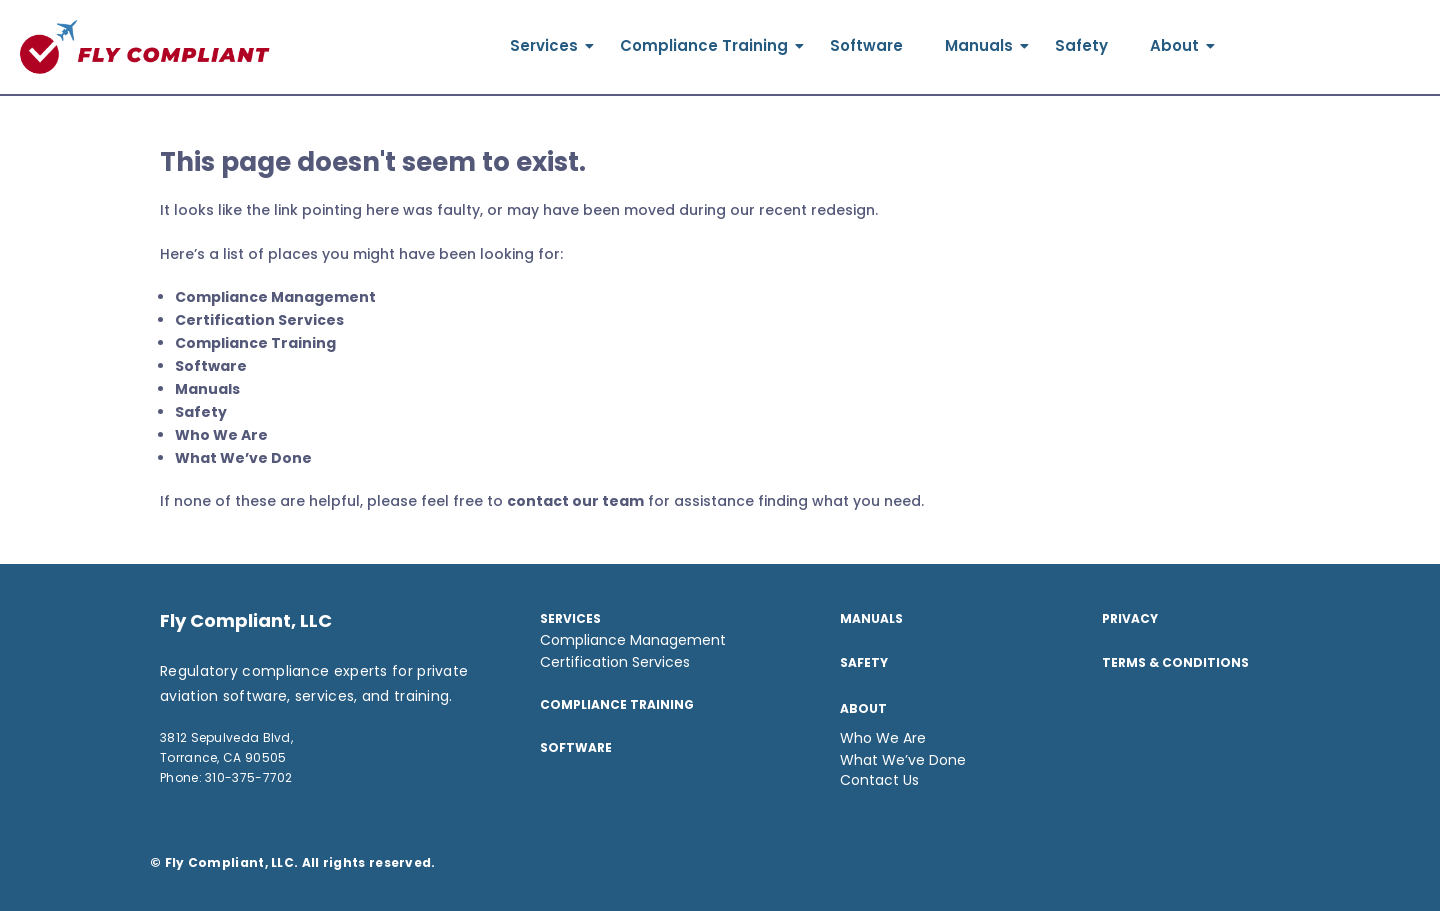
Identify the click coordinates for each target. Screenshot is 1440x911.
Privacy (1130, 618)
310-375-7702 (249, 777)
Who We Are (221, 435)
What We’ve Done (243, 458)
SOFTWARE (576, 747)
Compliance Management (275, 297)
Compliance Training (709, 45)
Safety (1081, 45)
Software (866, 45)
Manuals (984, 45)
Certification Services (259, 320)
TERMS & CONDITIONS (1175, 662)
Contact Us (879, 780)
